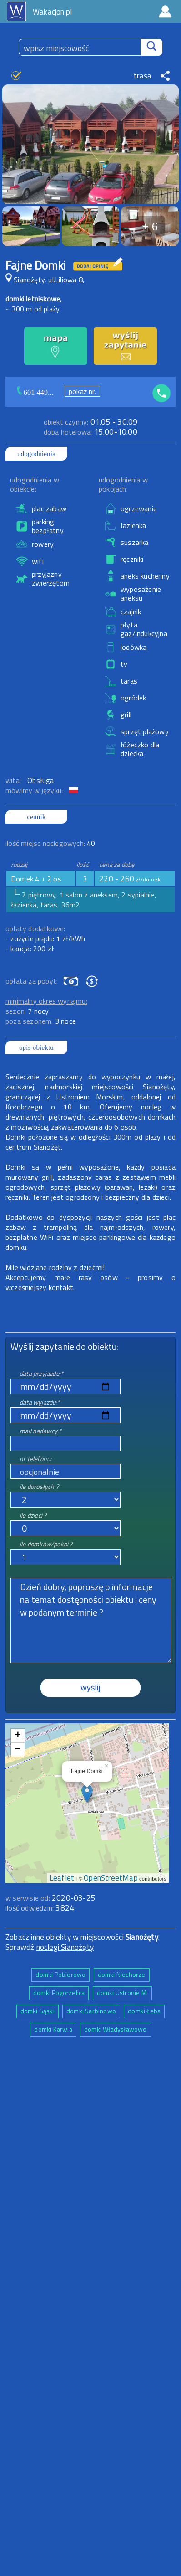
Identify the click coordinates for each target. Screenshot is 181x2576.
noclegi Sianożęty (65, 1947)
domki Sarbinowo (91, 2011)
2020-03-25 (74, 1898)
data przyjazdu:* (41, 1373)
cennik (36, 816)
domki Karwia (53, 2029)
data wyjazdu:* (40, 1402)
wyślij (91, 1687)
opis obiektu (36, 1047)
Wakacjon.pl (52, 12)
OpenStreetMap (111, 1878)
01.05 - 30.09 (91, 422)
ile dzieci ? (33, 1515)
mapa (87, 1728)
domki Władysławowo (115, 2029)
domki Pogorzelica (59, 1992)
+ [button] (18, 1735)
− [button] (18, 1750)
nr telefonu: (35, 1458)
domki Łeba (144, 2011)
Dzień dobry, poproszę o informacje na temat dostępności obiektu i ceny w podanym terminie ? (90, 1620)
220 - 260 (130, 879)
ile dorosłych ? (39, 1486)
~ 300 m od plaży (32, 308)
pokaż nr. (82, 391)
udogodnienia (36, 453)
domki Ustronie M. (122, 1992)
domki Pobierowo (60, 1974)
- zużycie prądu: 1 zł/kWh (45, 938)
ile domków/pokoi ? (46, 1544)
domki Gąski (37, 2011)
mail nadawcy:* (41, 1431)
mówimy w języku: (35, 790)
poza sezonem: (40, 1021)
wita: (14, 780)
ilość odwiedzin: (39, 1908)
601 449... (39, 392)
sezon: (27, 1011)
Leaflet (62, 1878)
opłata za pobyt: (31, 980)
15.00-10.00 (90, 432)
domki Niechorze (122, 1974)
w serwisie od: (28, 1897)
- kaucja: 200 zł (29, 948)
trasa (142, 76)
